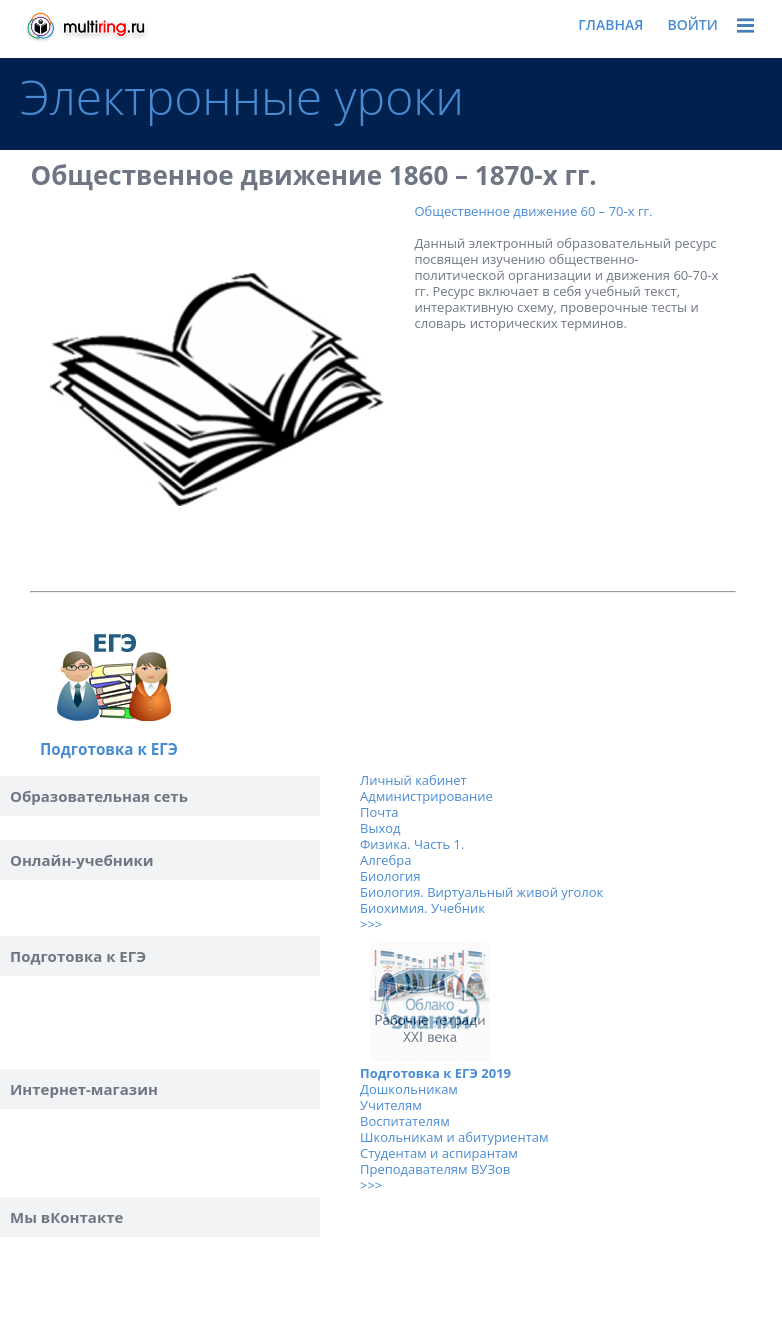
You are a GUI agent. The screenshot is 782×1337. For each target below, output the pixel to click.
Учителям (391, 1105)
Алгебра (385, 860)
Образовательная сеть (99, 796)
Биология (390, 876)
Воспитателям (405, 1121)
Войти (693, 24)
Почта (379, 812)
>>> (371, 924)
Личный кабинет (413, 780)
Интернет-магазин (84, 1089)
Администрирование (426, 796)
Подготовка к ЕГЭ (109, 749)
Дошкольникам (409, 1089)
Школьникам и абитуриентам (454, 1137)
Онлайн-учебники (82, 860)
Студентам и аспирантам (439, 1153)
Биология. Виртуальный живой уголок (481, 892)
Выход (380, 828)
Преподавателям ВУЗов (435, 1169)
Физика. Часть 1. (412, 844)
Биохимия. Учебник (422, 908)
